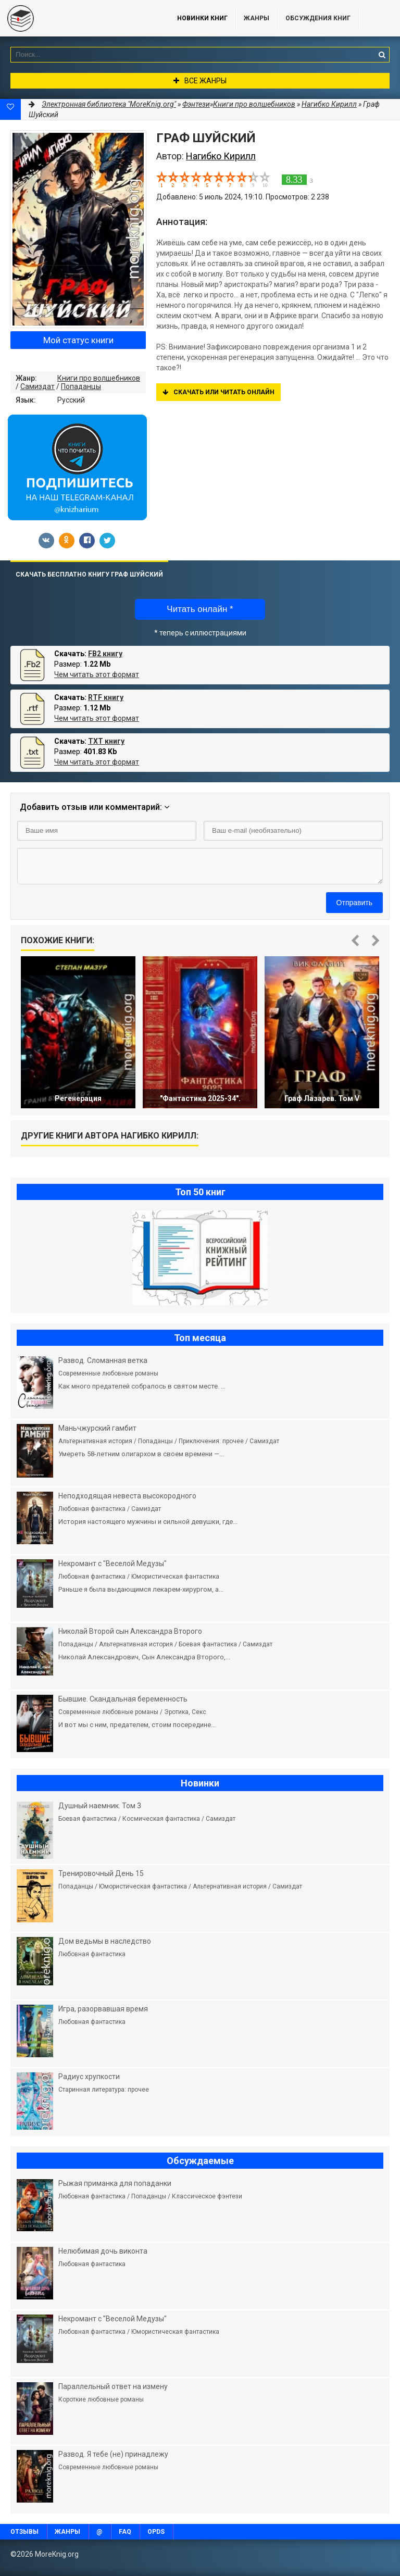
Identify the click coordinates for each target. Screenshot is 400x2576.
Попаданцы (81, 386)
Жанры (256, 18)
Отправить (354, 902)
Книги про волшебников (98, 378)
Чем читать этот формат (96, 674)
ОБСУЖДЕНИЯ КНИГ (318, 18)
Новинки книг (202, 18)
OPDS (156, 2531)
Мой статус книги (78, 340)
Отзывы (24, 2531)
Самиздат (37, 386)
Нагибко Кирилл (329, 104)
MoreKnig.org (78, 18)
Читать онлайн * (200, 609)
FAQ (125, 2531)
